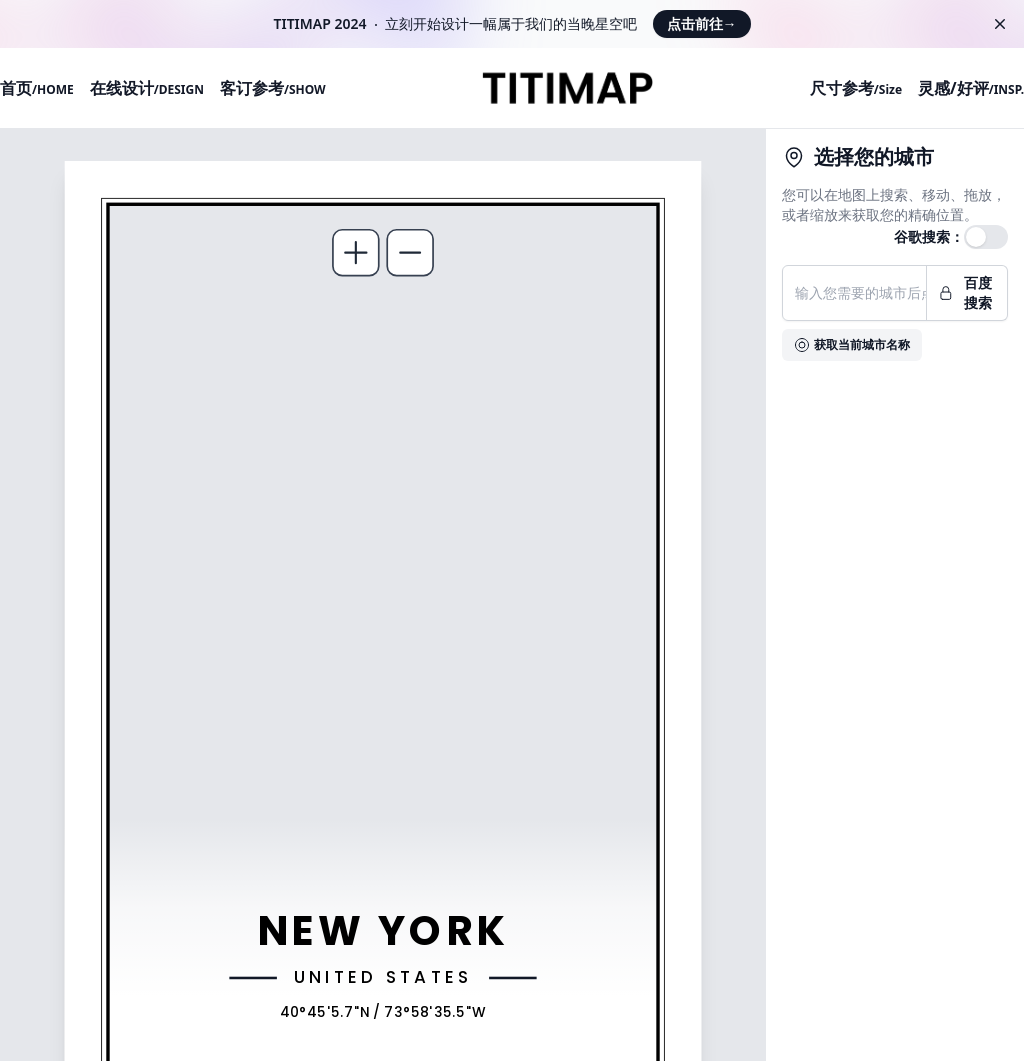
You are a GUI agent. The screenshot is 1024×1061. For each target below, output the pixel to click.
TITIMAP (302, 23)
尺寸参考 (856, 88)
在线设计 (147, 88)
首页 (37, 88)
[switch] (986, 237)
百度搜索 (965, 292)
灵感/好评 (971, 88)
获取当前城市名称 (852, 344)
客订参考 (273, 88)
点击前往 (702, 23)
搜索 (894, 194)
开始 (427, 23)
